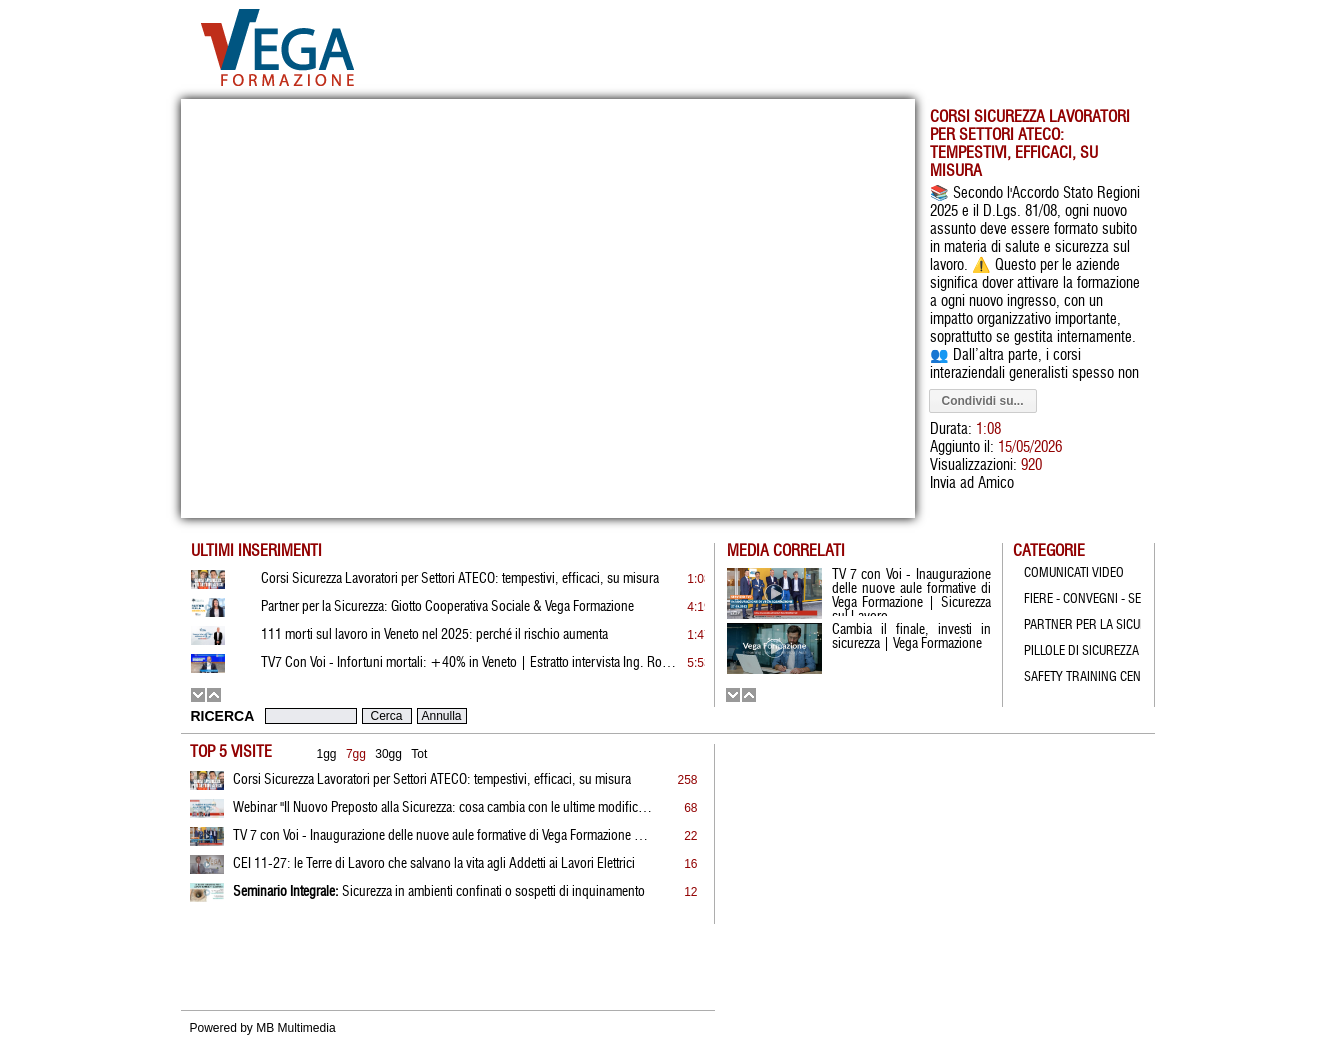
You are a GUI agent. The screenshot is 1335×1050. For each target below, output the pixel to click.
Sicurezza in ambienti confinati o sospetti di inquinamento (439, 892)
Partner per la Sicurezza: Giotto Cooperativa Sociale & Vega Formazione (447, 607)
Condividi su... (983, 401)
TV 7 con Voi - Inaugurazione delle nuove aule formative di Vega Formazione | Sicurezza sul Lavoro (443, 836)
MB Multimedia (295, 1028)
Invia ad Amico (972, 483)
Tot (419, 754)
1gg (327, 754)
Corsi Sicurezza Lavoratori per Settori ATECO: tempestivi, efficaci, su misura (432, 780)
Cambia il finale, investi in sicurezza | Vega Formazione (911, 637)
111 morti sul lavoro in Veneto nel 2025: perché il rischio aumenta (434, 635)
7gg (356, 754)
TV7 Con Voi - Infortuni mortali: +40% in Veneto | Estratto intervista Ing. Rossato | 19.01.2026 (471, 663)
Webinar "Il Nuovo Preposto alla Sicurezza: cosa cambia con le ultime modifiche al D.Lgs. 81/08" (443, 808)
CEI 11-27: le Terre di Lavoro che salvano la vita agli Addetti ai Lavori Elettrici (434, 864)
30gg (388, 754)
